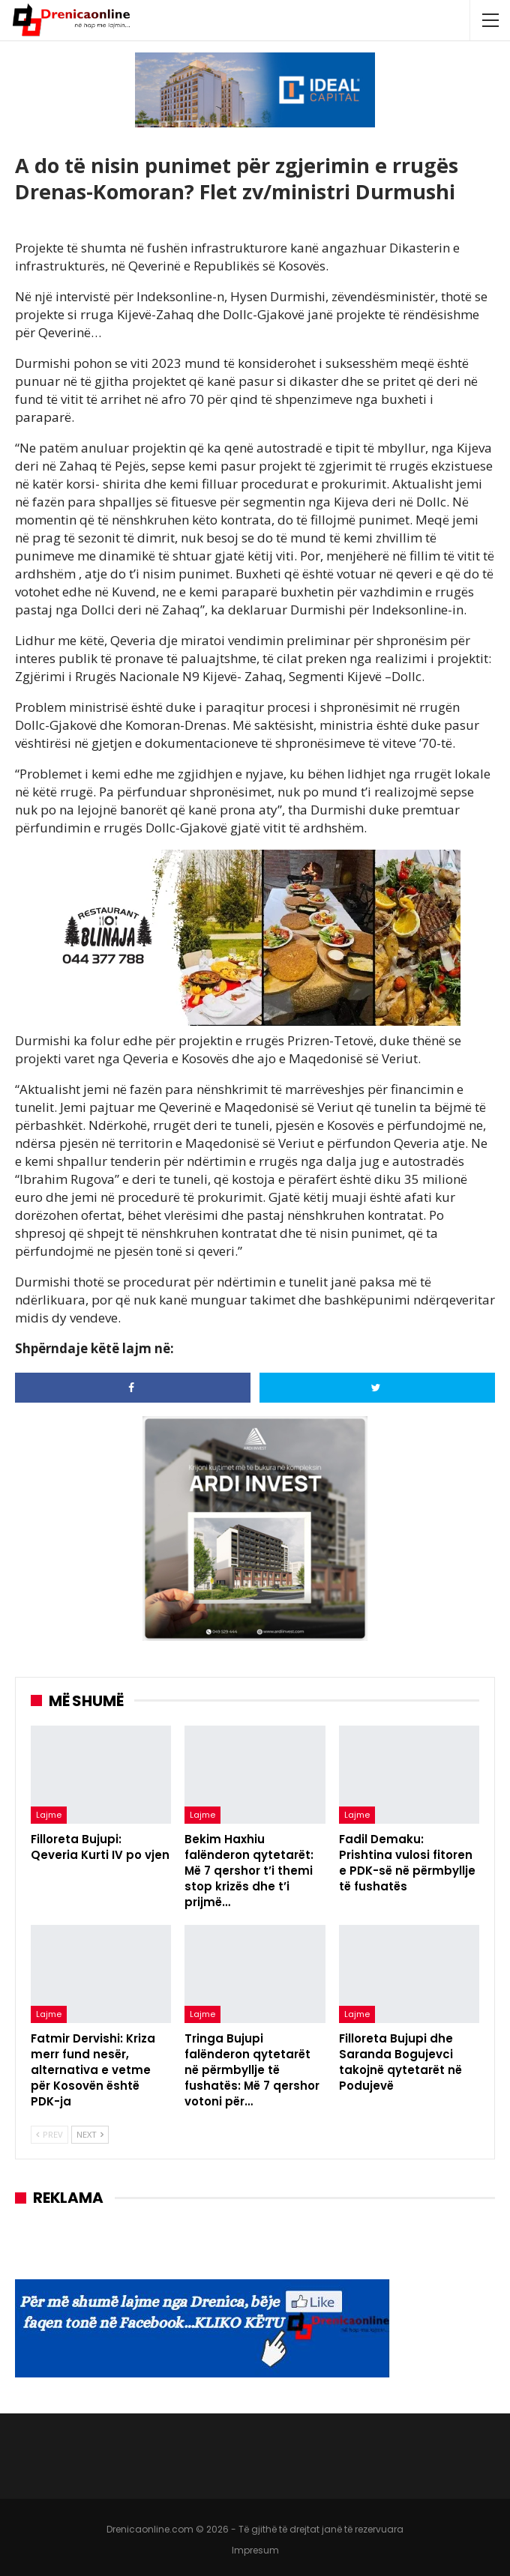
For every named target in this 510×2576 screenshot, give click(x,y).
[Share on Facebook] (132, 1388)
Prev (49, 2134)
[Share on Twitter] (377, 1388)
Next (90, 2134)
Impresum (255, 2550)
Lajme (49, 1815)
